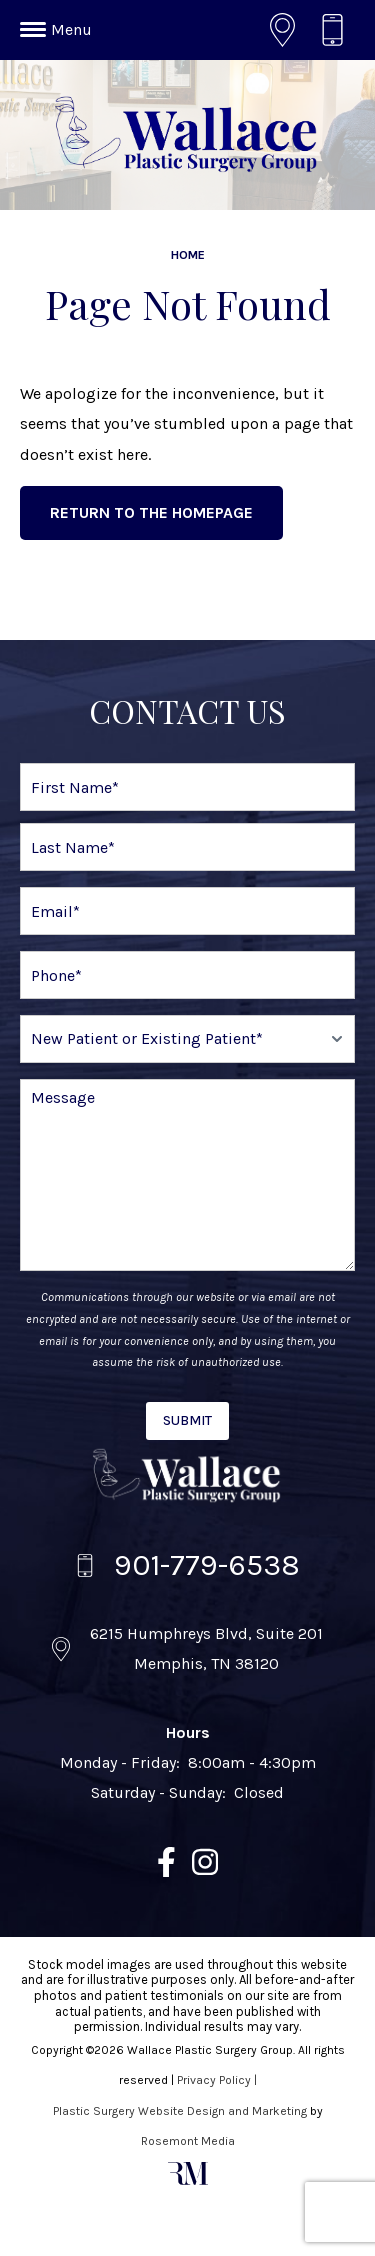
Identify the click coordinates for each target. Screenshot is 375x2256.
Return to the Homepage (151, 512)
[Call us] (337, 30)
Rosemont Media (188, 2141)
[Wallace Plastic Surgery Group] (188, 1476)
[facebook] (166, 1867)
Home (188, 255)
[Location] (287, 30)
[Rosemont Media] (188, 2181)
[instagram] (205, 1867)
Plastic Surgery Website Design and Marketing (180, 2111)
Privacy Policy (214, 2080)
